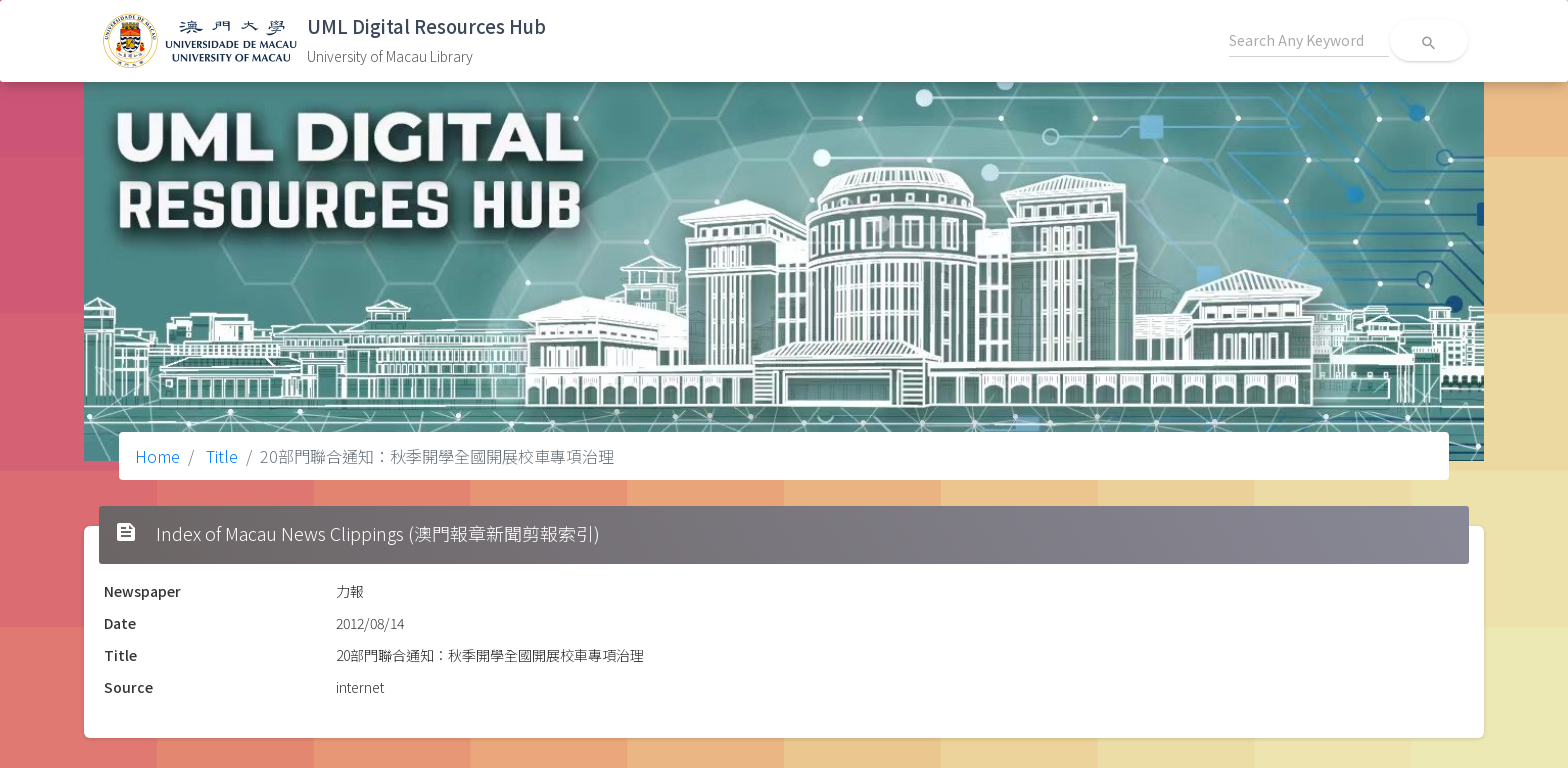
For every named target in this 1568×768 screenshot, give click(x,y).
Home (157, 456)
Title (220, 456)
